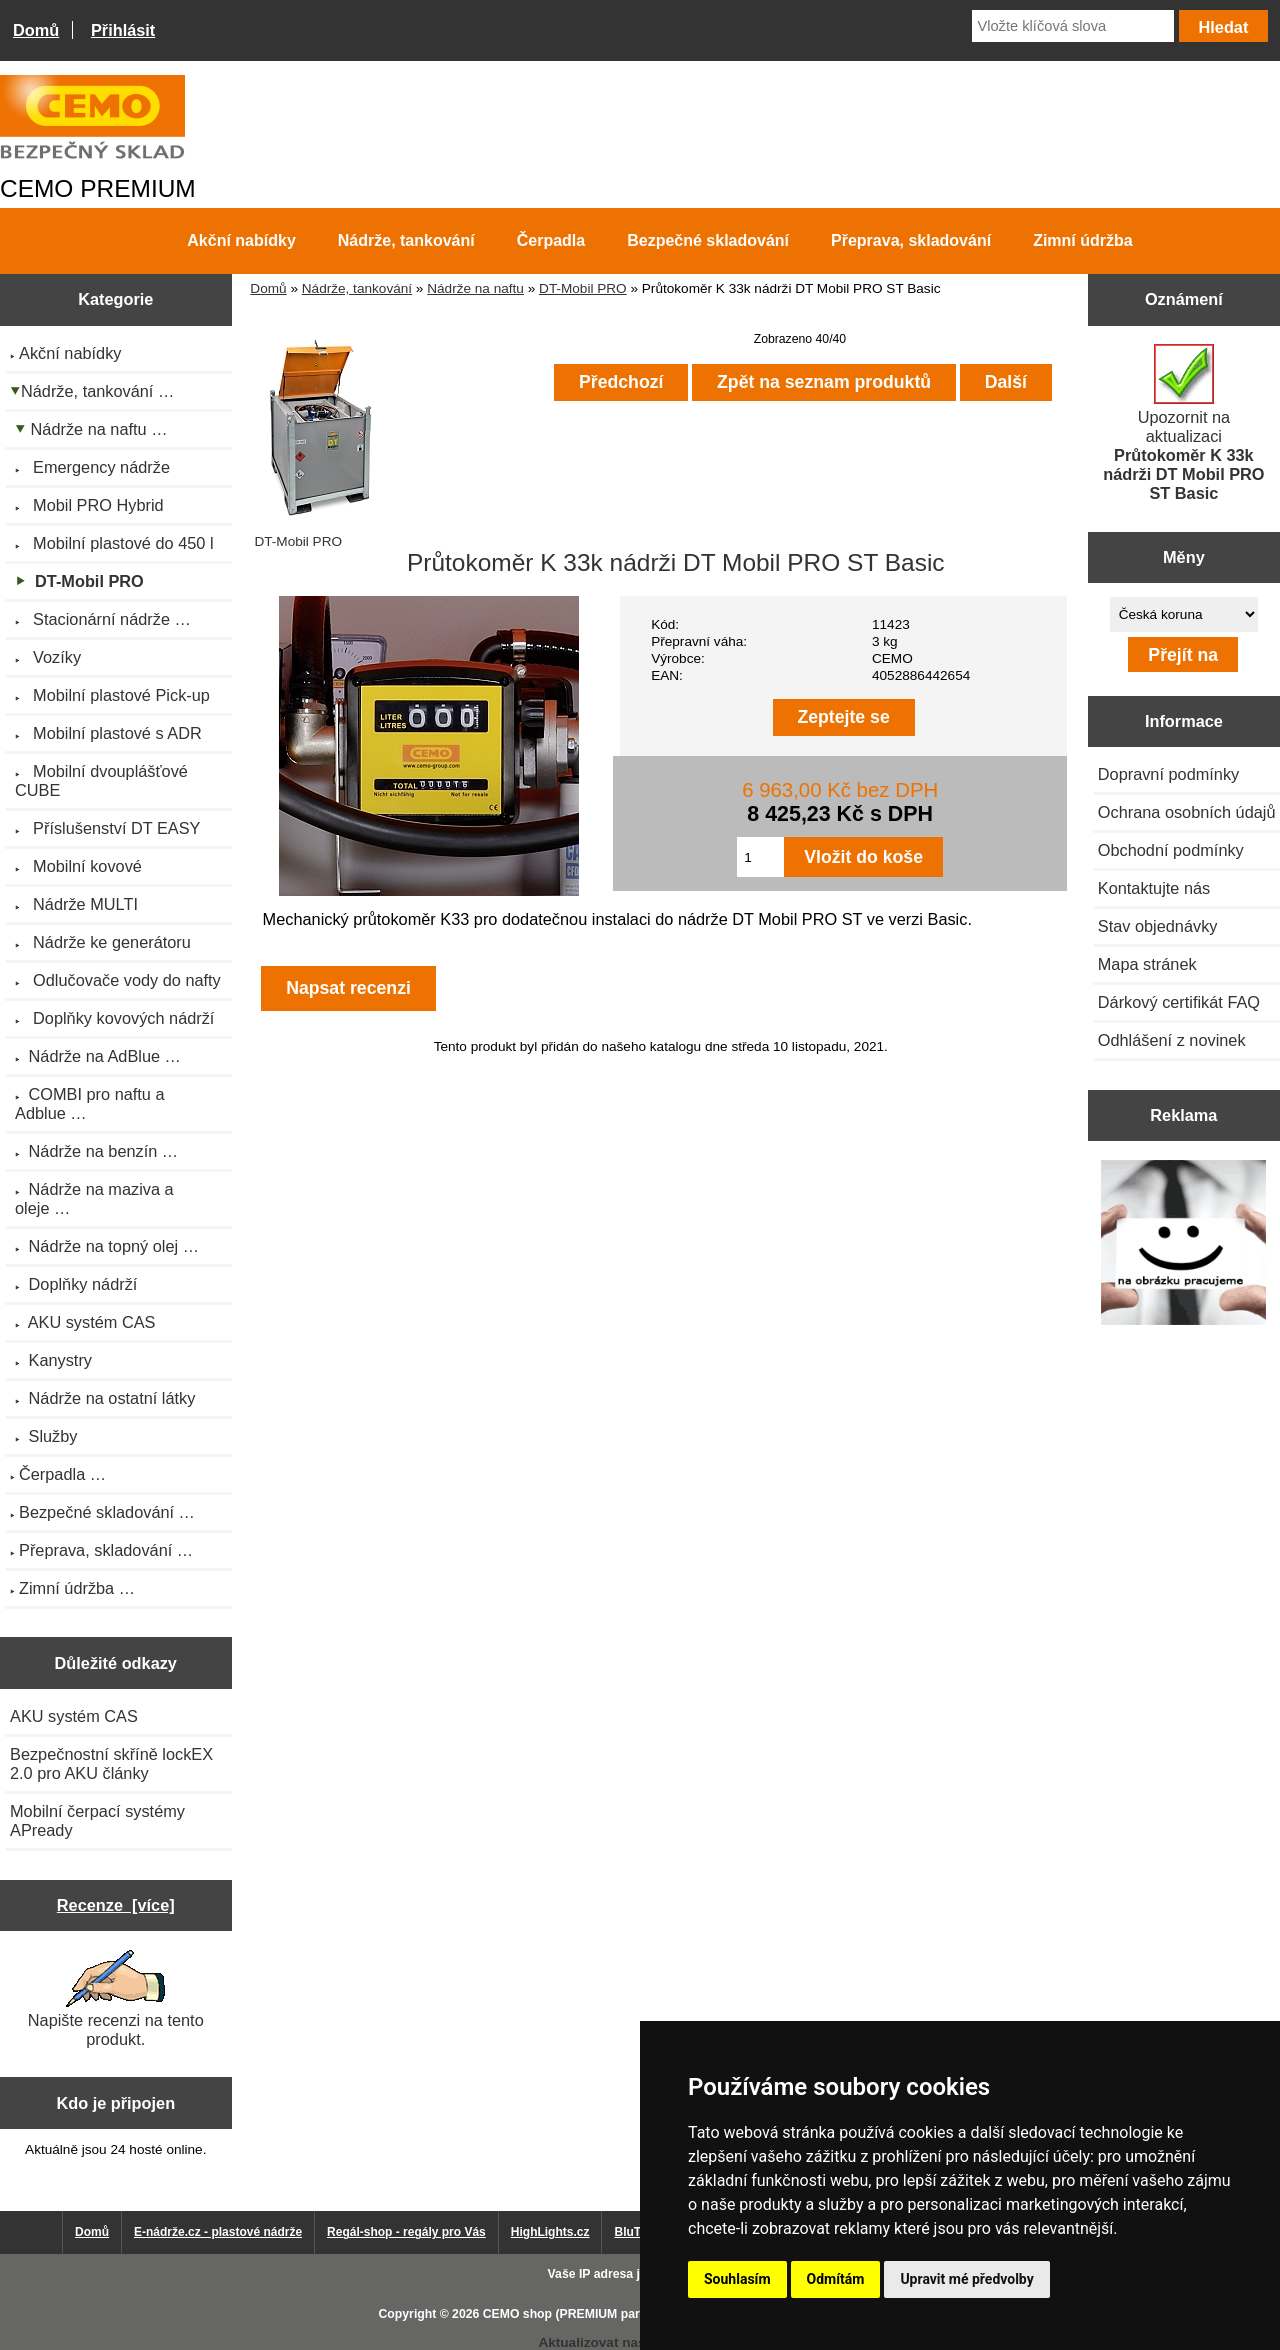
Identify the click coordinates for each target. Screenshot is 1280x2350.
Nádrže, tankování (357, 288)
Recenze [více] (116, 1905)
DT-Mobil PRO (583, 288)
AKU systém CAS (74, 1716)
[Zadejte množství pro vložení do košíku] (760, 857)
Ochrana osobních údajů (1187, 812)
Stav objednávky (1158, 926)
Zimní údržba (1083, 240)
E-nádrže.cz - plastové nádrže (218, 2232)
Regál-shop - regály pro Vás (406, 2232)
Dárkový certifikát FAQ (1179, 1002)
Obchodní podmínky (1171, 850)
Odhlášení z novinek (1172, 1040)
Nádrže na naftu (475, 288)
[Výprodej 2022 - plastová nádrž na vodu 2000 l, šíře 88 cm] (1183, 1244)
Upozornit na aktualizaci (1183, 423)
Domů (36, 30)
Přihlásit (123, 30)
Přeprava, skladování (911, 240)
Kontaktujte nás (1154, 888)
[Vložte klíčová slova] (1073, 26)
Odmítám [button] (836, 2279)
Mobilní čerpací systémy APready (97, 1820)
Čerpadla (551, 240)
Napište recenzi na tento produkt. (116, 1999)
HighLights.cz (550, 2232)
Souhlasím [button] (737, 2279)
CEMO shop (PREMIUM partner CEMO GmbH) (615, 2314)
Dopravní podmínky (1168, 774)
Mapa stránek (1147, 964)
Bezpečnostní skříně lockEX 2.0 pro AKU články (111, 1763)
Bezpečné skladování (708, 240)
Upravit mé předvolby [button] (966, 2279)
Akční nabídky (241, 240)
